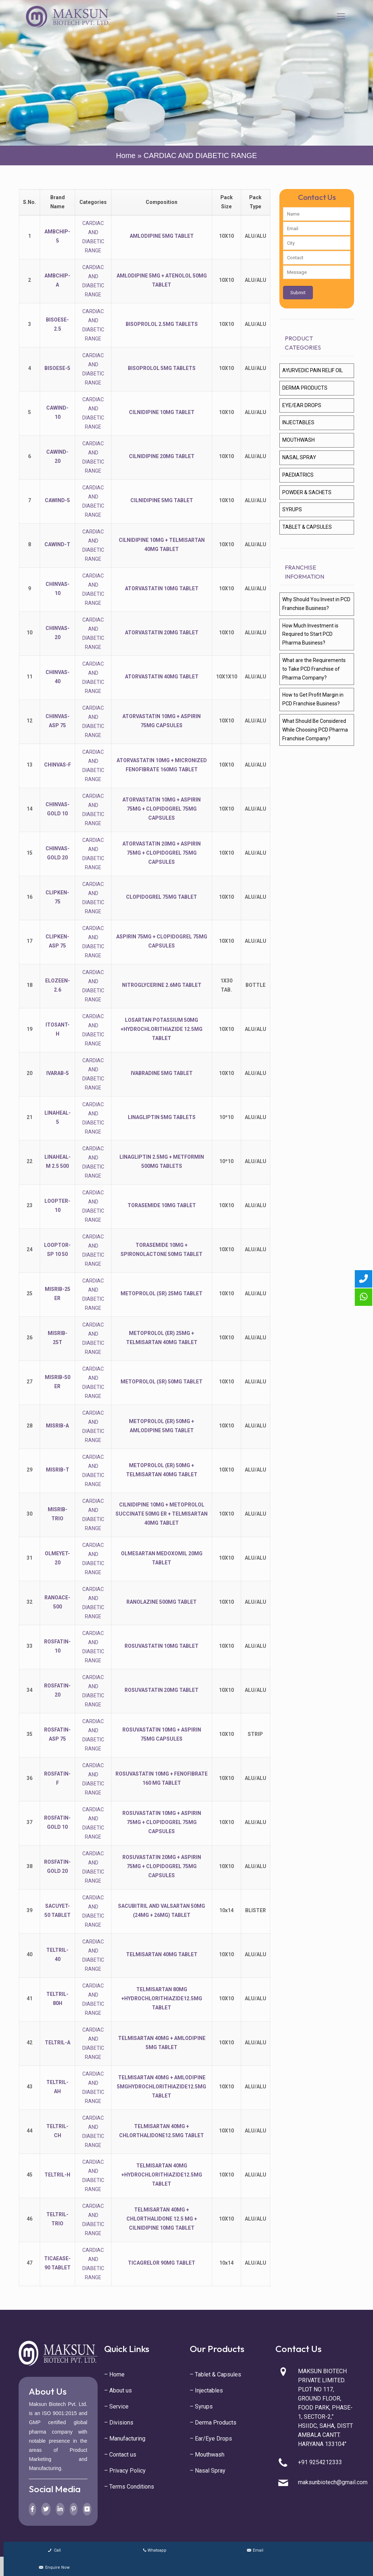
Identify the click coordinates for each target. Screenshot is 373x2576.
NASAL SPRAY (299, 457)
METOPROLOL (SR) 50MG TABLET (162, 1381)
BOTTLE (256, 985)
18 (29, 985)
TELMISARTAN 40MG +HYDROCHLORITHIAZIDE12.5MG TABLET (161, 2175)
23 (29, 1205)
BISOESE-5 (57, 368)
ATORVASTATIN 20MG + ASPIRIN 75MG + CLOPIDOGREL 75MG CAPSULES (161, 853)
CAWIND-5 (57, 500)
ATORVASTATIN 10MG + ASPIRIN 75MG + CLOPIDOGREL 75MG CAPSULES (161, 809)
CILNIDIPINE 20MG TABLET (162, 456)
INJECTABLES (298, 422)
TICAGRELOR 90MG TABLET (161, 2263)
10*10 (226, 1117)
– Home (114, 2374)
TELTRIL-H (57, 2175)
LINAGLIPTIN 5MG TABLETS (162, 1117)
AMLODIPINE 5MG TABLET (162, 236)
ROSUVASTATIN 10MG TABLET (162, 1646)
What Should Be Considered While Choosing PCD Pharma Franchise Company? (315, 729)
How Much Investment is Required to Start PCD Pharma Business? (310, 634)
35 (29, 1734)
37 (29, 1822)
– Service (116, 2406)
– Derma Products (213, 2422)
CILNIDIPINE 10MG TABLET (162, 412)
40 (29, 1954)
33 (29, 1646)
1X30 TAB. (226, 985)
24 (29, 1249)
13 (29, 765)
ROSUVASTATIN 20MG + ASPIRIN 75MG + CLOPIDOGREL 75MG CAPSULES (161, 1866)
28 (29, 1426)
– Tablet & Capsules (215, 2374)
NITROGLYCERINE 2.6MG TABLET (161, 985)
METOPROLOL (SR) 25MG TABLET (162, 1293)
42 (29, 2042)
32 (29, 1602)
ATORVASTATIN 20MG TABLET (162, 632)
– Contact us (120, 2454)
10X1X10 (226, 677)
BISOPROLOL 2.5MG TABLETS (162, 324)
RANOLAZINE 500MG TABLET (161, 1602)
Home (126, 155)
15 (29, 853)
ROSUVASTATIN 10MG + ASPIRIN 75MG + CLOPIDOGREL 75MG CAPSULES (161, 1822)
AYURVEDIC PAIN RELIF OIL (312, 370)
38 (29, 1866)
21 (29, 1117)
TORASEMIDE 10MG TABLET (161, 1205)
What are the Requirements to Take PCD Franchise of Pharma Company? (314, 669)
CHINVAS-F (57, 765)
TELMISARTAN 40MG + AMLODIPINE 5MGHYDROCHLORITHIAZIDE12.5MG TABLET (161, 2087)
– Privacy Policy (125, 2470)
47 (29, 2263)
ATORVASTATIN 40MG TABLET (162, 677)
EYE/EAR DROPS (301, 405)
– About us (118, 2390)
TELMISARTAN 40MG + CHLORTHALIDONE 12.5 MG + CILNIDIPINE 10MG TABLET (161, 2219)
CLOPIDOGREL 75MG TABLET (161, 897)
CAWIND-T (57, 544)
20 (29, 1073)
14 (29, 809)
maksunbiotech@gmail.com (333, 2482)
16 (29, 897)
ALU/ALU (255, 236)
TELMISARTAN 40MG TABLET (161, 1954)
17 (29, 941)
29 (29, 1470)
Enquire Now (53, 2567)
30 (29, 1514)
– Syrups (201, 2406)
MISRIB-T (57, 1470)
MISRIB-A (57, 1426)
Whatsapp (154, 2550)
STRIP (255, 1734)
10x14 (226, 1910)
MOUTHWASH (298, 440)
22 (29, 1161)
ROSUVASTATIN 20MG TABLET (162, 1690)
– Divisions (118, 2422)
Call (53, 2550)
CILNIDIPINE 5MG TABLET (161, 500)
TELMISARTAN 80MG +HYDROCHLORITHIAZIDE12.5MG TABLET (161, 1998)
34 (29, 1690)
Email (254, 2550)
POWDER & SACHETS (306, 492)
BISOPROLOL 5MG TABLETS (162, 368)
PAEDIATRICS (298, 475)
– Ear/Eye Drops (211, 2438)
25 (29, 1293)
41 (29, 1998)
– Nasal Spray (207, 2470)
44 (29, 2131)
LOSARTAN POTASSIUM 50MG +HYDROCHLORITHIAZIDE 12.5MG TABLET (162, 1029)
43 (29, 2086)
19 (29, 1029)
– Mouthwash (207, 2454)
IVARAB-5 (57, 1073)
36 (29, 1778)
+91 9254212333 (320, 2462)
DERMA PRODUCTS (304, 388)
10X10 (226, 236)
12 (29, 721)
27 (29, 1381)
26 (29, 1337)
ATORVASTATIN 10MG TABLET (162, 588)
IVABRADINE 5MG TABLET (162, 1073)
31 (29, 1558)
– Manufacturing (124, 2438)
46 (29, 2219)
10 (29, 632)
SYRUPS (292, 509)
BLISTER (255, 1910)
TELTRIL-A (57, 2042)
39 (29, 1910)
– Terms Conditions (129, 2486)
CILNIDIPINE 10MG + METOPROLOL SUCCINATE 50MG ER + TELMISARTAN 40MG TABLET (161, 1514)
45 (29, 2175)
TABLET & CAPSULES (307, 527)
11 (29, 677)
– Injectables (206, 2390)
